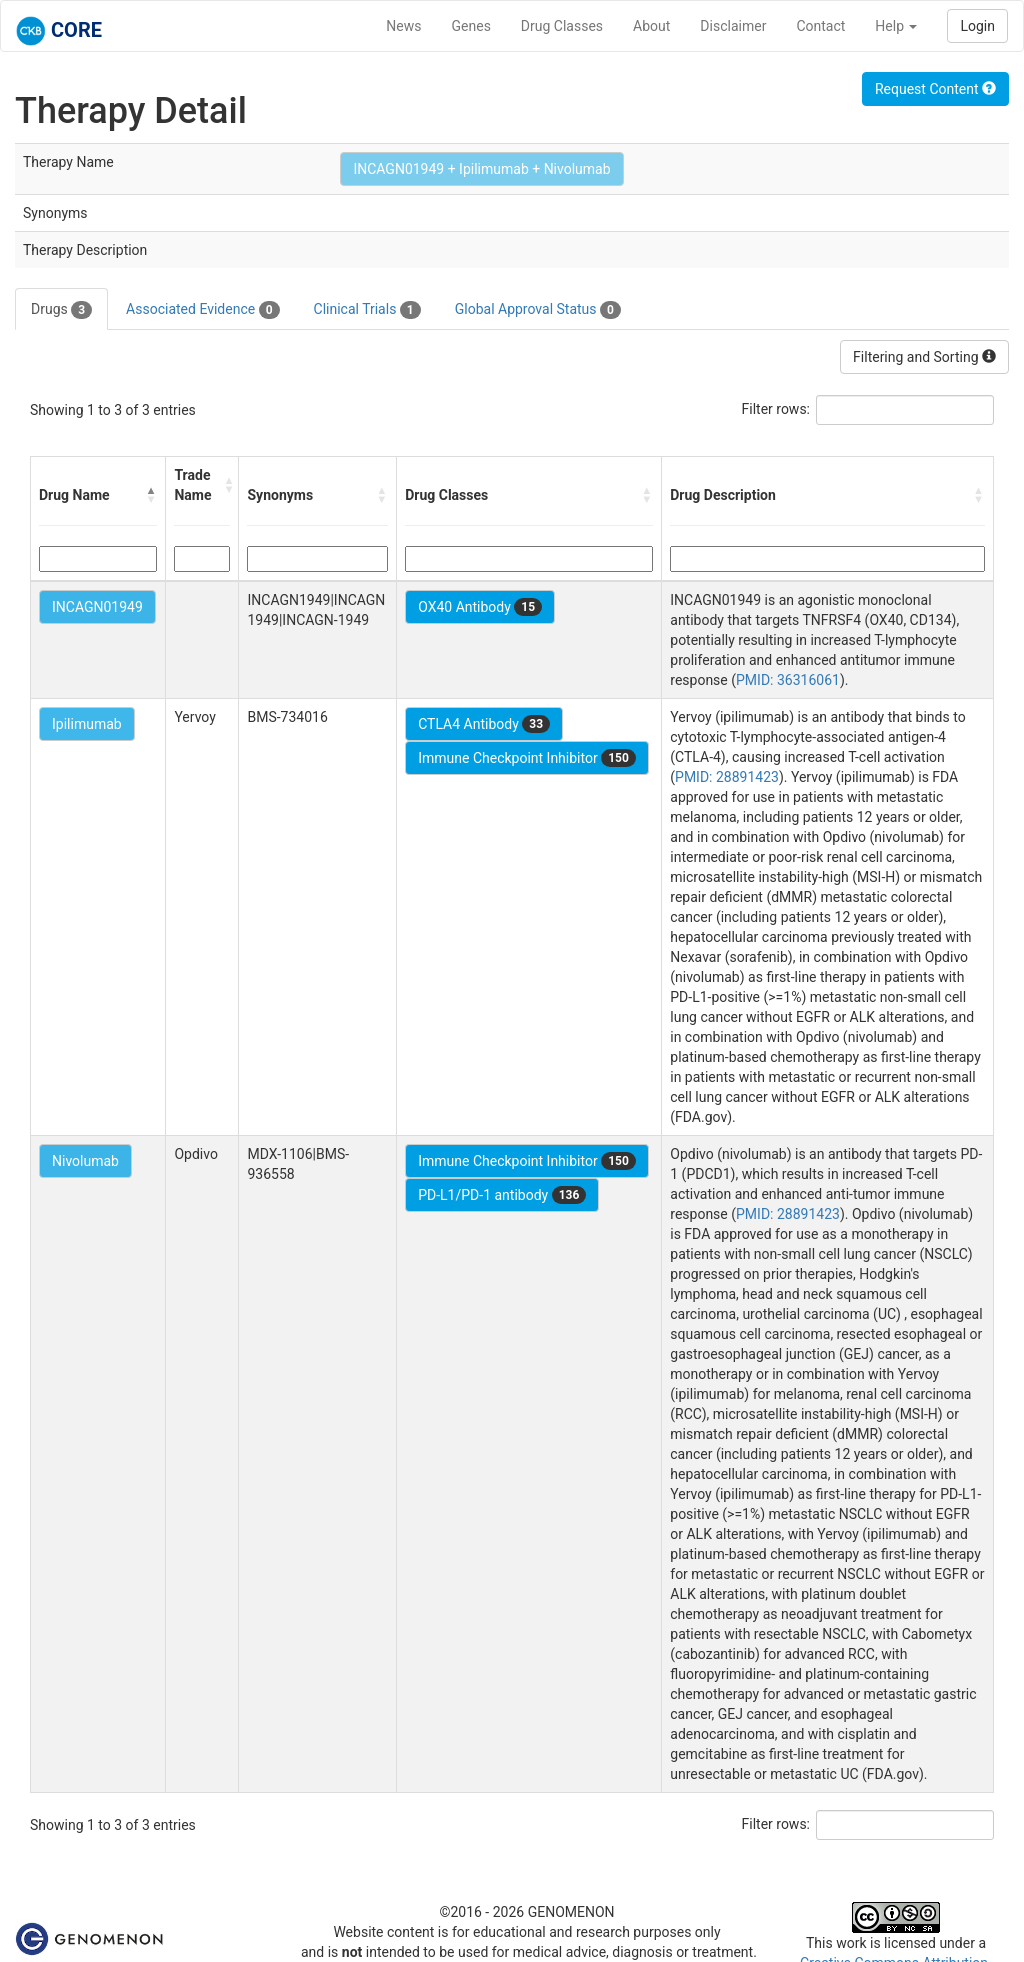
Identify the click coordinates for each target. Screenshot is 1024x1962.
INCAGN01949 (97, 607)
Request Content (935, 89)
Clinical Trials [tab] (367, 310)
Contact (820, 26)
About (651, 26)
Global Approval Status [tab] (538, 310)
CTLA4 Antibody (484, 724)
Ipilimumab (87, 724)
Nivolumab (85, 1161)
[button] (151, 495)
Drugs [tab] (61, 310)
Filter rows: (776, 409)
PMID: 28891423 (727, 777)
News (403, 26)
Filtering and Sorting (924, 357)
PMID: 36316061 (788, 680)
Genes (471, 26)
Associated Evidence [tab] (202, 310)
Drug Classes (562, 26)
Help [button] (896, 26)
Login (977, 26)
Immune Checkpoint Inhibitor (527, 758)
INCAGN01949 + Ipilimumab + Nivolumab (481, 169)
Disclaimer (733, 26)
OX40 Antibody (480, 607)
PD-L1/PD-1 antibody (502, 1195)
